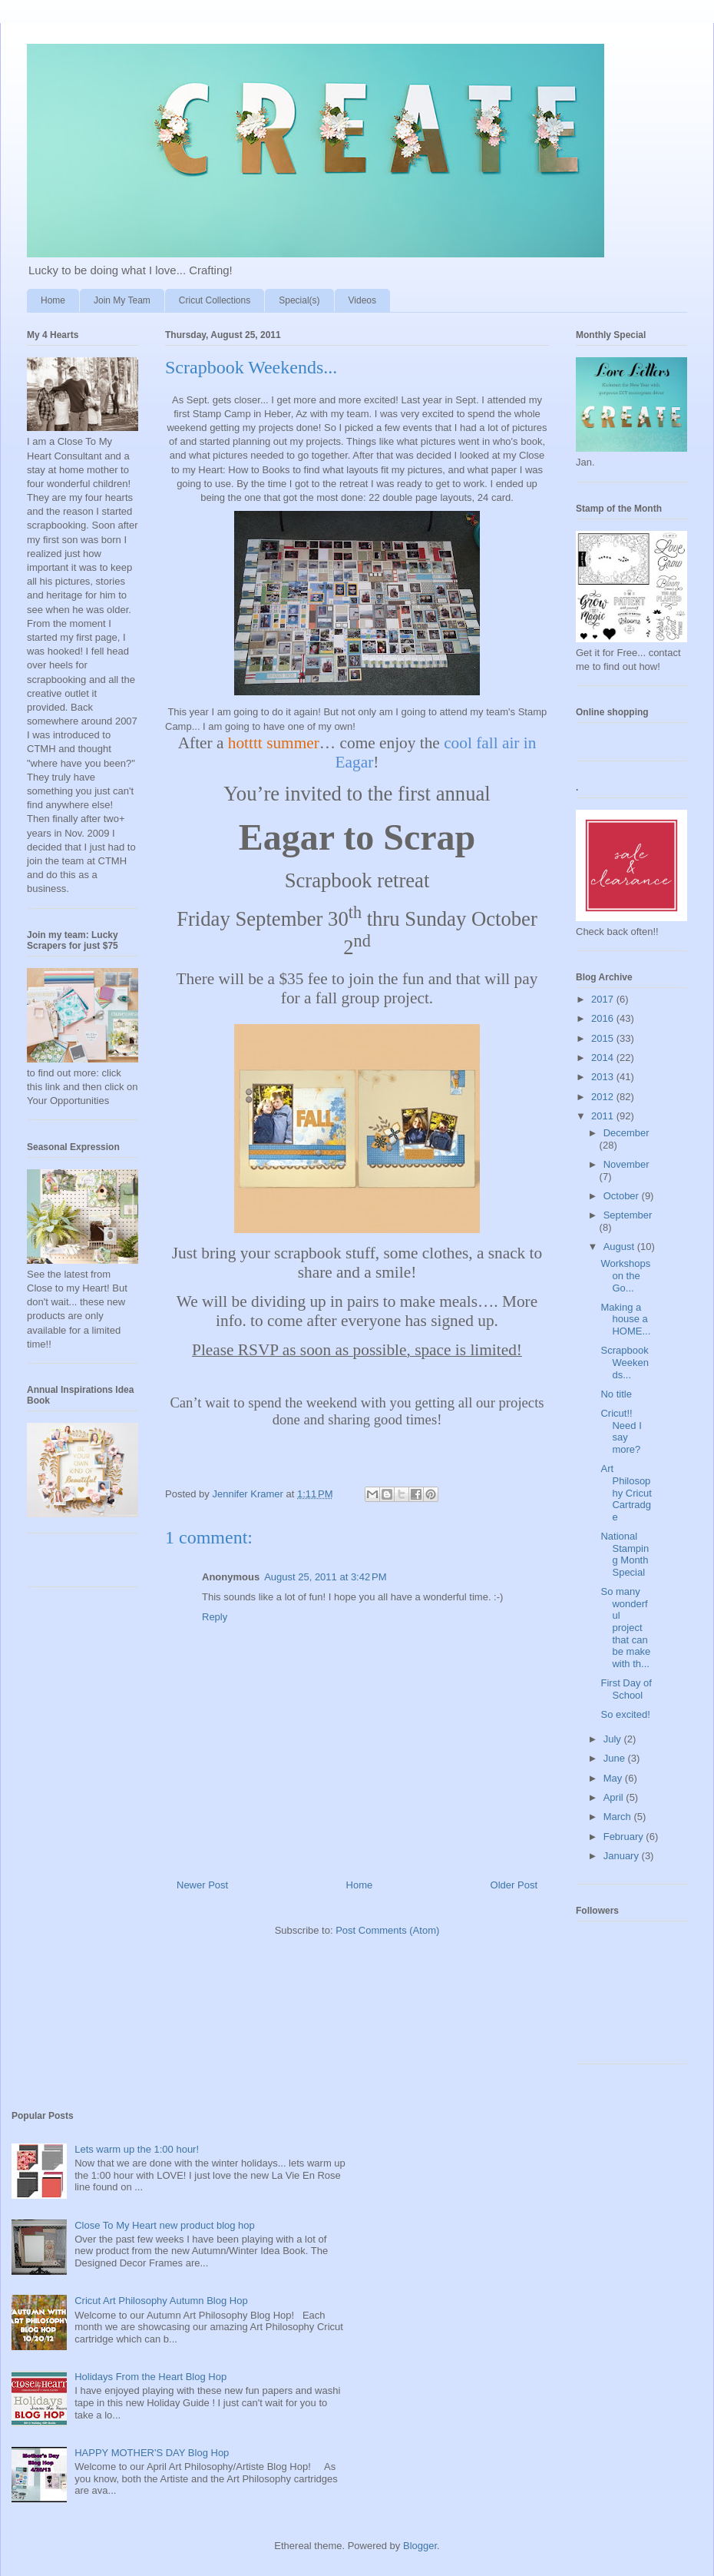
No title (615, 1394)
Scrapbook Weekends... (624, 1362)
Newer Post (202, 1885)
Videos (362, 300)
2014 (603, 1057)
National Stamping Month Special (624, 1554)
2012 (603, 1096)
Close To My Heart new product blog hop (164, 2225)
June (615, 1758)
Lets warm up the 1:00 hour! (136, 2149)
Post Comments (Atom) (387, 1930)
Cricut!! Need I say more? (620, 1431)
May (614, 1778)
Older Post (514, 1885)
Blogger (420, 2545)
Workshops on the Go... (625, 1275)
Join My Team (122, 300)
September (628, 1215)
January (622, 1856)
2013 (603, 1076)
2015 (603, 1038)
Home (53, 300)
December (626, 1133)
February (624, 1836)
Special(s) (299, 300)
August (620, 1246)
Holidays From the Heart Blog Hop (150, 2376)
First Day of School (625, 1689)
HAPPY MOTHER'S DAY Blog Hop (151, 2452)
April (614, 1797)
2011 (603, 1116)
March (618, 1816)
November (626, 1164)
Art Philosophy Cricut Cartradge (625, 1492)
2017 (603, 999)
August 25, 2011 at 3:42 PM (325, 1577)
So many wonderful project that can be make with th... (625, 1627)
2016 (603, 1018)
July (613, 1739)
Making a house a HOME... (625, 1319)
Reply (214, 1617)
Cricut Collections (214, 300)
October (622, 1196)
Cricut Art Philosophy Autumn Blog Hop (160, 2300)
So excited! (625, 1714)
